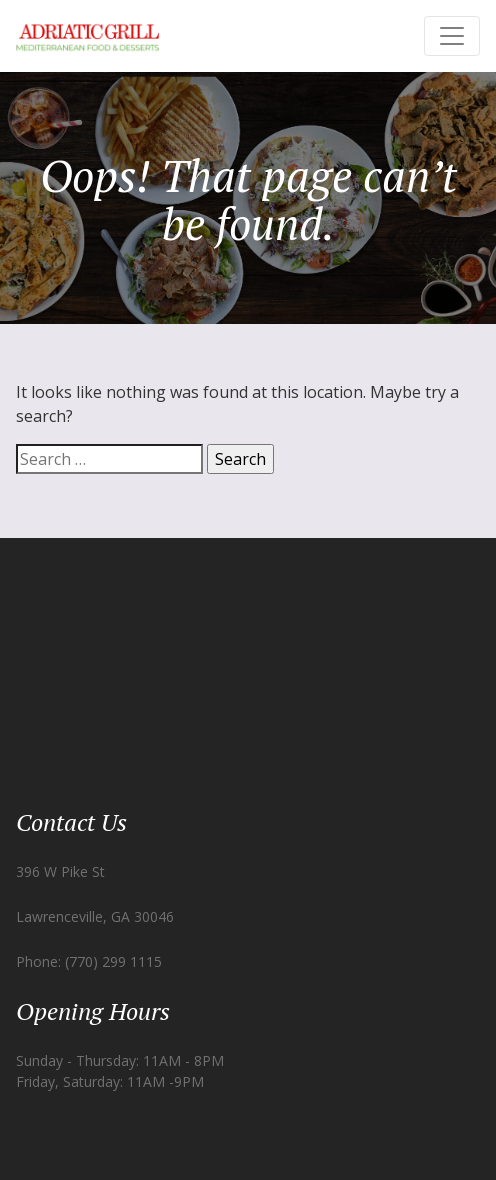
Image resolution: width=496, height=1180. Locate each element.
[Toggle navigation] (452, 36)
